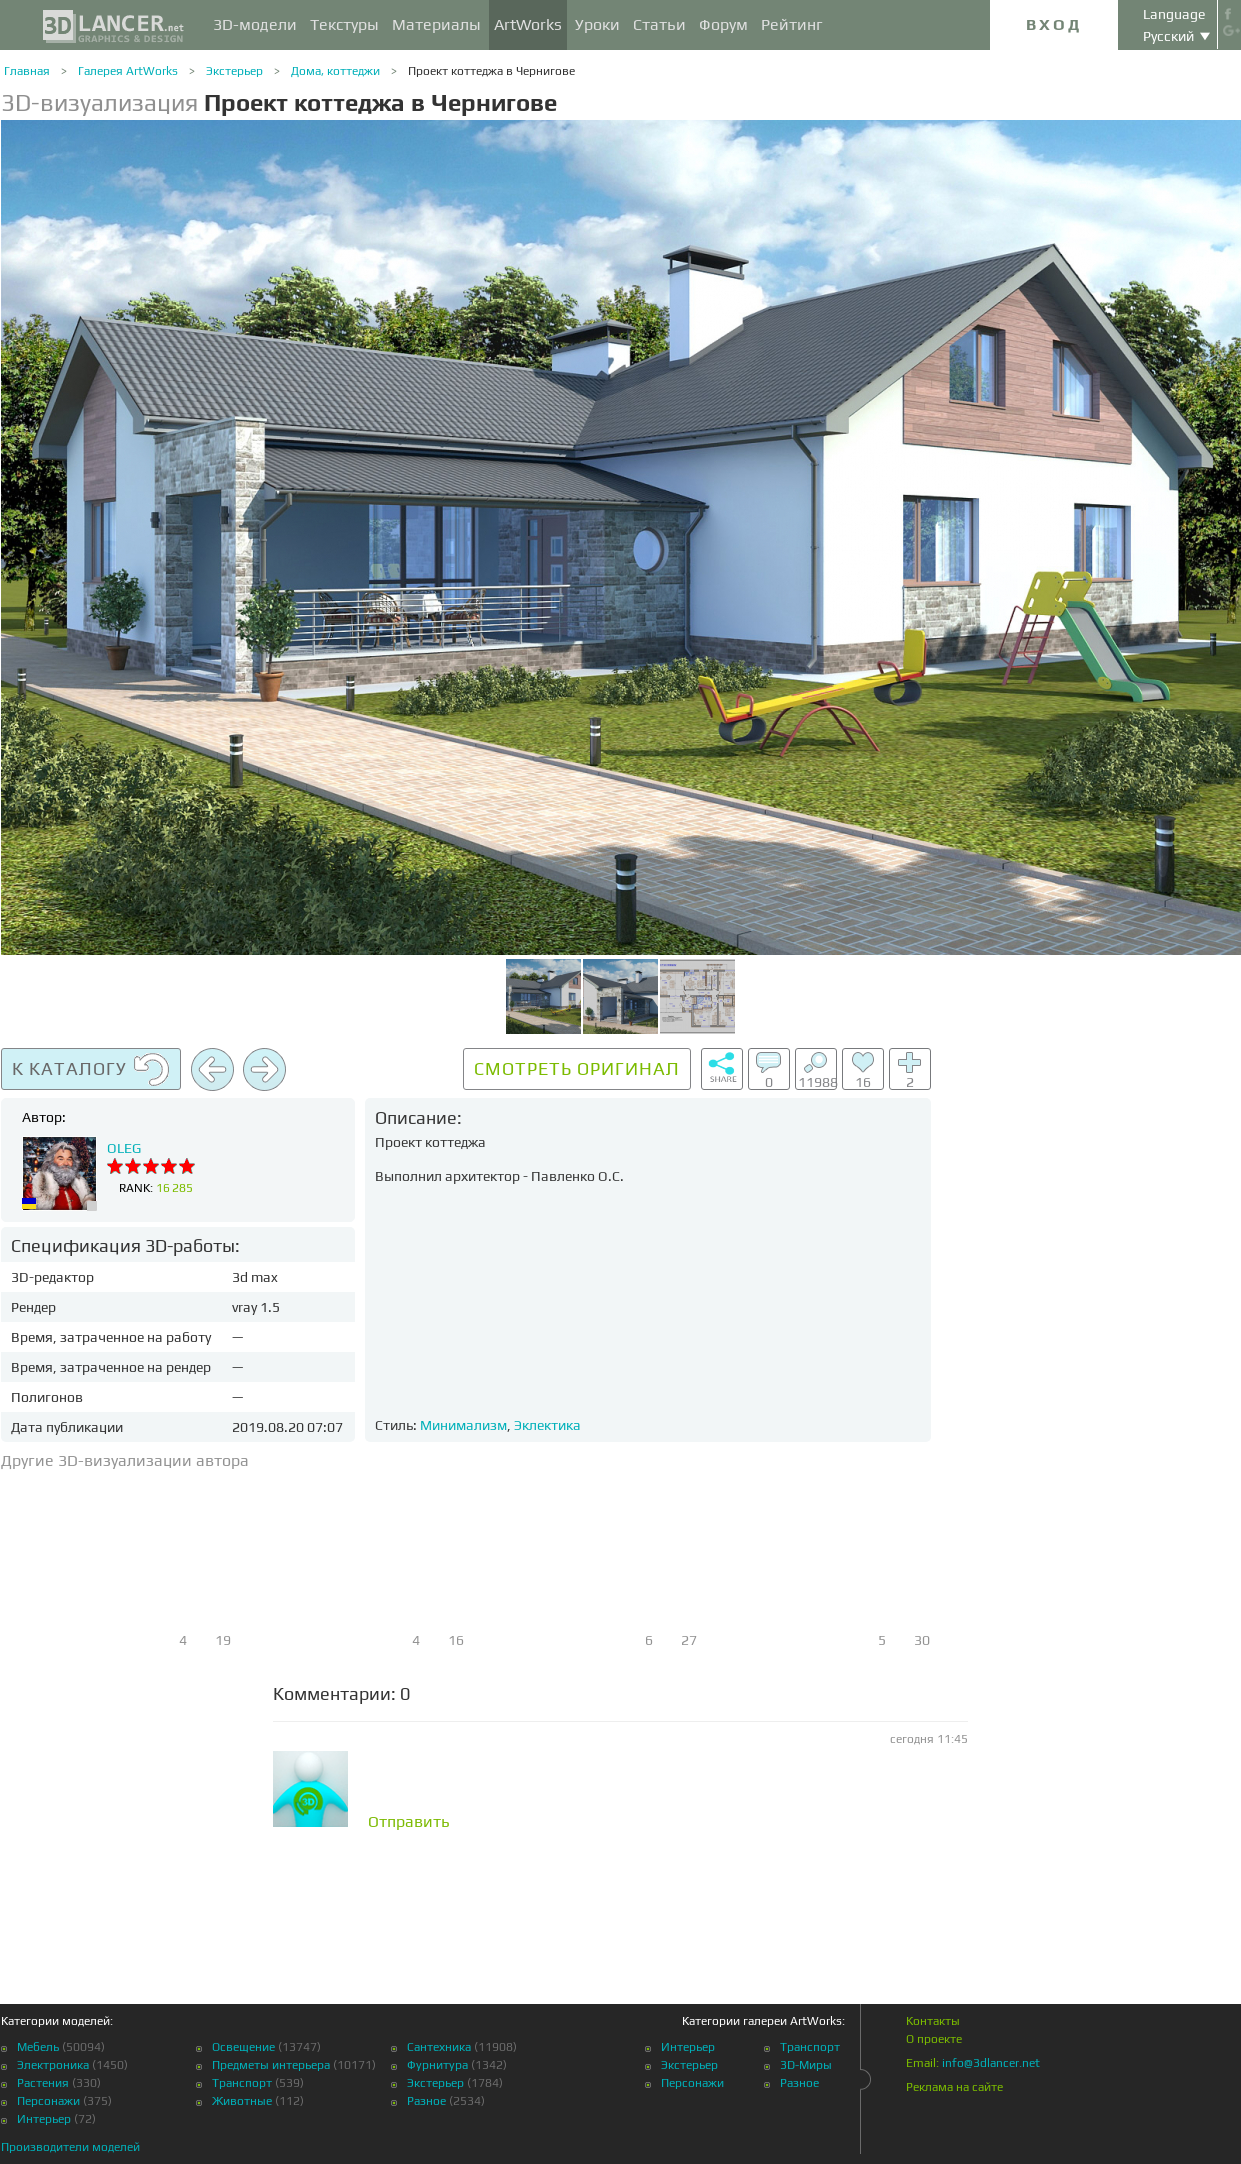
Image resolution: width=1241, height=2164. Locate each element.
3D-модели (255, 24)
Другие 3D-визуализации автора (125, 1460)
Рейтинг (792, 24)
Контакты (933, 2021)
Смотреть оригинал (577, 1068)
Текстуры (344, 24)
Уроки (597, 24)
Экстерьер (234, 71)
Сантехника (439, 2047)
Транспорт (242, 2083)
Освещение (243, 2047)
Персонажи (48, 2101)
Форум (723, 24)
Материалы (436, 24)
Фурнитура (437, 2065)
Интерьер (44, 2119)
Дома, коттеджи (335, 71)
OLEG (124, 1148)
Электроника (53, 2065)
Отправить (409, 1822)
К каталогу (91, 1070)
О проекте (934, 2039)
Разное (426, 2101)
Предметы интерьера (271, 2065)
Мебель (38, 2047)
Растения (43, 2083)
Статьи (659, 24)
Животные (242, 2101)
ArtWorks (528, 24)
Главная (27, 71)
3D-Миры (806, 2065)
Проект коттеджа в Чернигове (491, 71)
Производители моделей (70, 2147)
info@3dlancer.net (991, 2063)
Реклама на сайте (954, 2087)
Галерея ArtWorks (128, 71)
